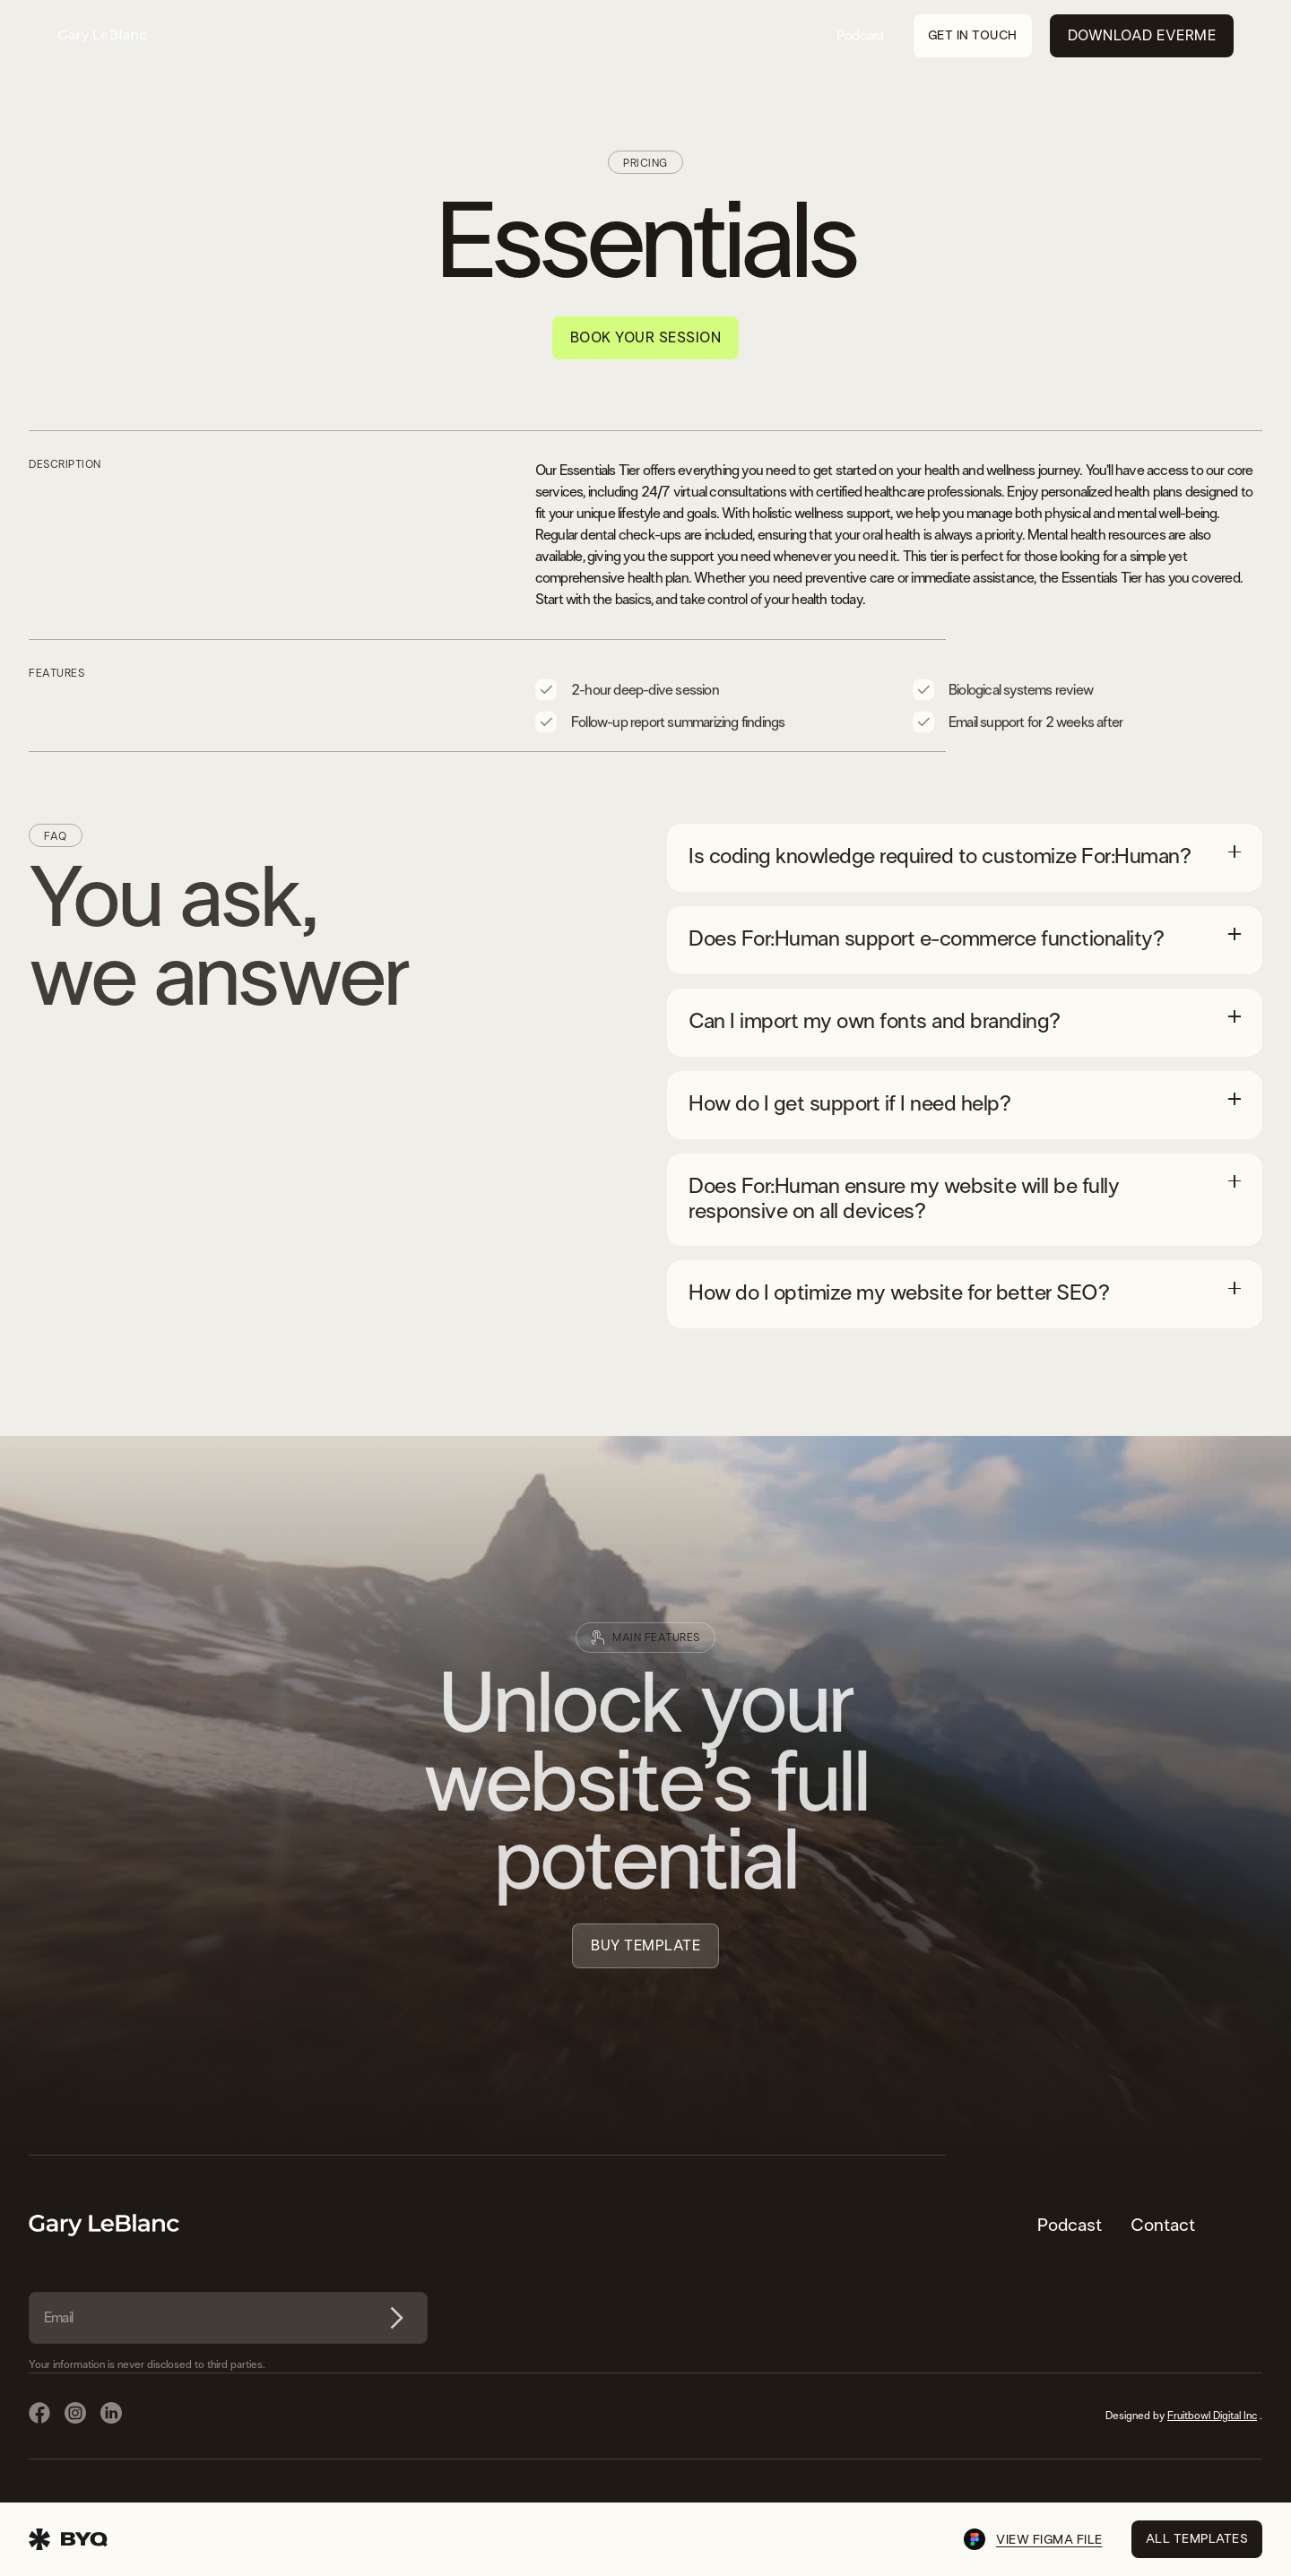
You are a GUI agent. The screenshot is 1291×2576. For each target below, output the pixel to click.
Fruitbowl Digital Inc (1212, 2415)
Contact (1163, 2226)
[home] (102, 36)
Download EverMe (1142, 36)
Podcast (860, 36)
